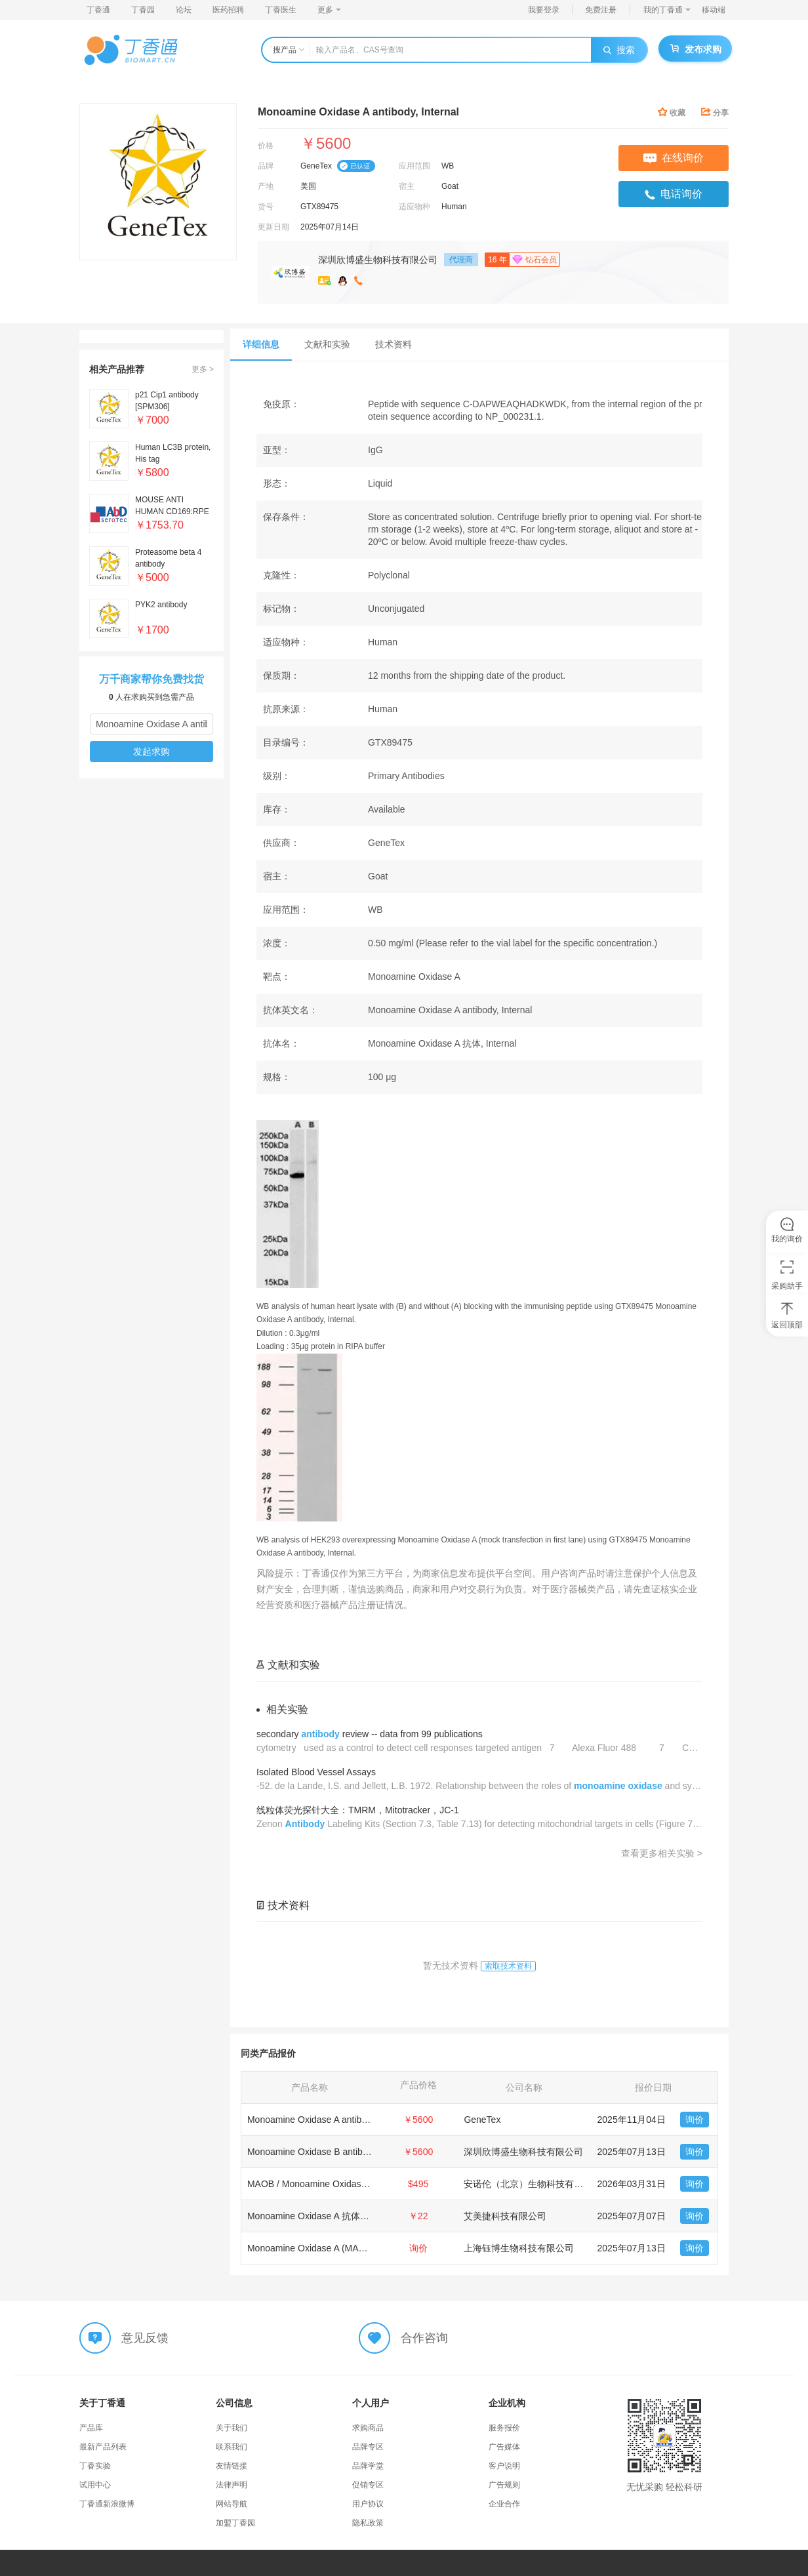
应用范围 (414, 166)
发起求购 (151, 751)
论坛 (184, 9)
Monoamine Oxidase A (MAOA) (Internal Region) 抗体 (357, 2248)
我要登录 (543, 9)
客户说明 (504, 2465)
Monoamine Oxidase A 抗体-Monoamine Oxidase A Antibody (370, 2216)
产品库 (91, 2427)
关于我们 (231, 2427)
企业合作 (504, 2503)
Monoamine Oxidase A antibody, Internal (329, 2119)
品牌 (265, 166)
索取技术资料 (508, 1966)
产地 (265, 186)
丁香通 (98, 9)
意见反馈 (145, 2337)
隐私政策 (368, 2522)
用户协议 (368, 2503)
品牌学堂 (368, 2465)
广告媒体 (504, 2446)
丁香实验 (95, 2465)
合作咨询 (424, 2337)
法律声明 (231, 2484)
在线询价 (673, 157)
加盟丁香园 (235, 2522)
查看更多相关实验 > (661, 1853)
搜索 (619, 50)
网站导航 (231, 2503)
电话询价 (673, 194)
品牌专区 (368, 2446)
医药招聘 (228, 9)
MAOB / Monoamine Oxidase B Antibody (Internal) (349, 2184)
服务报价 (504, 2427)
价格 (265, 145)
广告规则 (504, 2484)
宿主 (406, 186)
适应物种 (414, 206)
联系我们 (231, 2446)
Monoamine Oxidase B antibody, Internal (330, 2151)
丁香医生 (280, 9)
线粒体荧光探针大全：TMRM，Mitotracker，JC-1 (357, 1810)
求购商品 (368, 2427)
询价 (694, 2119)
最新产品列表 (103, 2446)
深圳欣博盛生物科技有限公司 (377, 259)
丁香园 (143, 9)
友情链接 (231, 2465)
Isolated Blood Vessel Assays (316, 1772)
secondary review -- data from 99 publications (369, 1734)
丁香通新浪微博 (106, 2503)
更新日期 (273, 226)
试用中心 (95, 2484)
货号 (265, 206)
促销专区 (368, 2484)
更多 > (203, 369)
